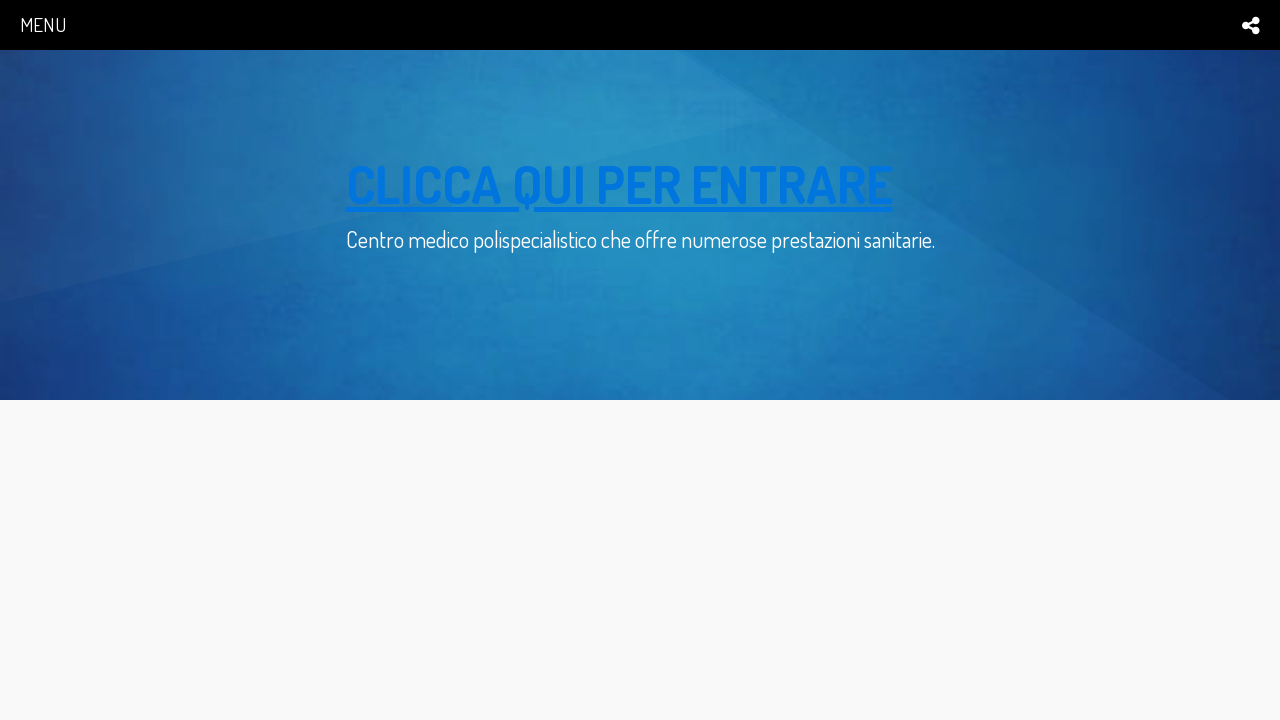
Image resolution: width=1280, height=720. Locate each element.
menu (43, 24)
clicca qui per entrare (619, 183)
